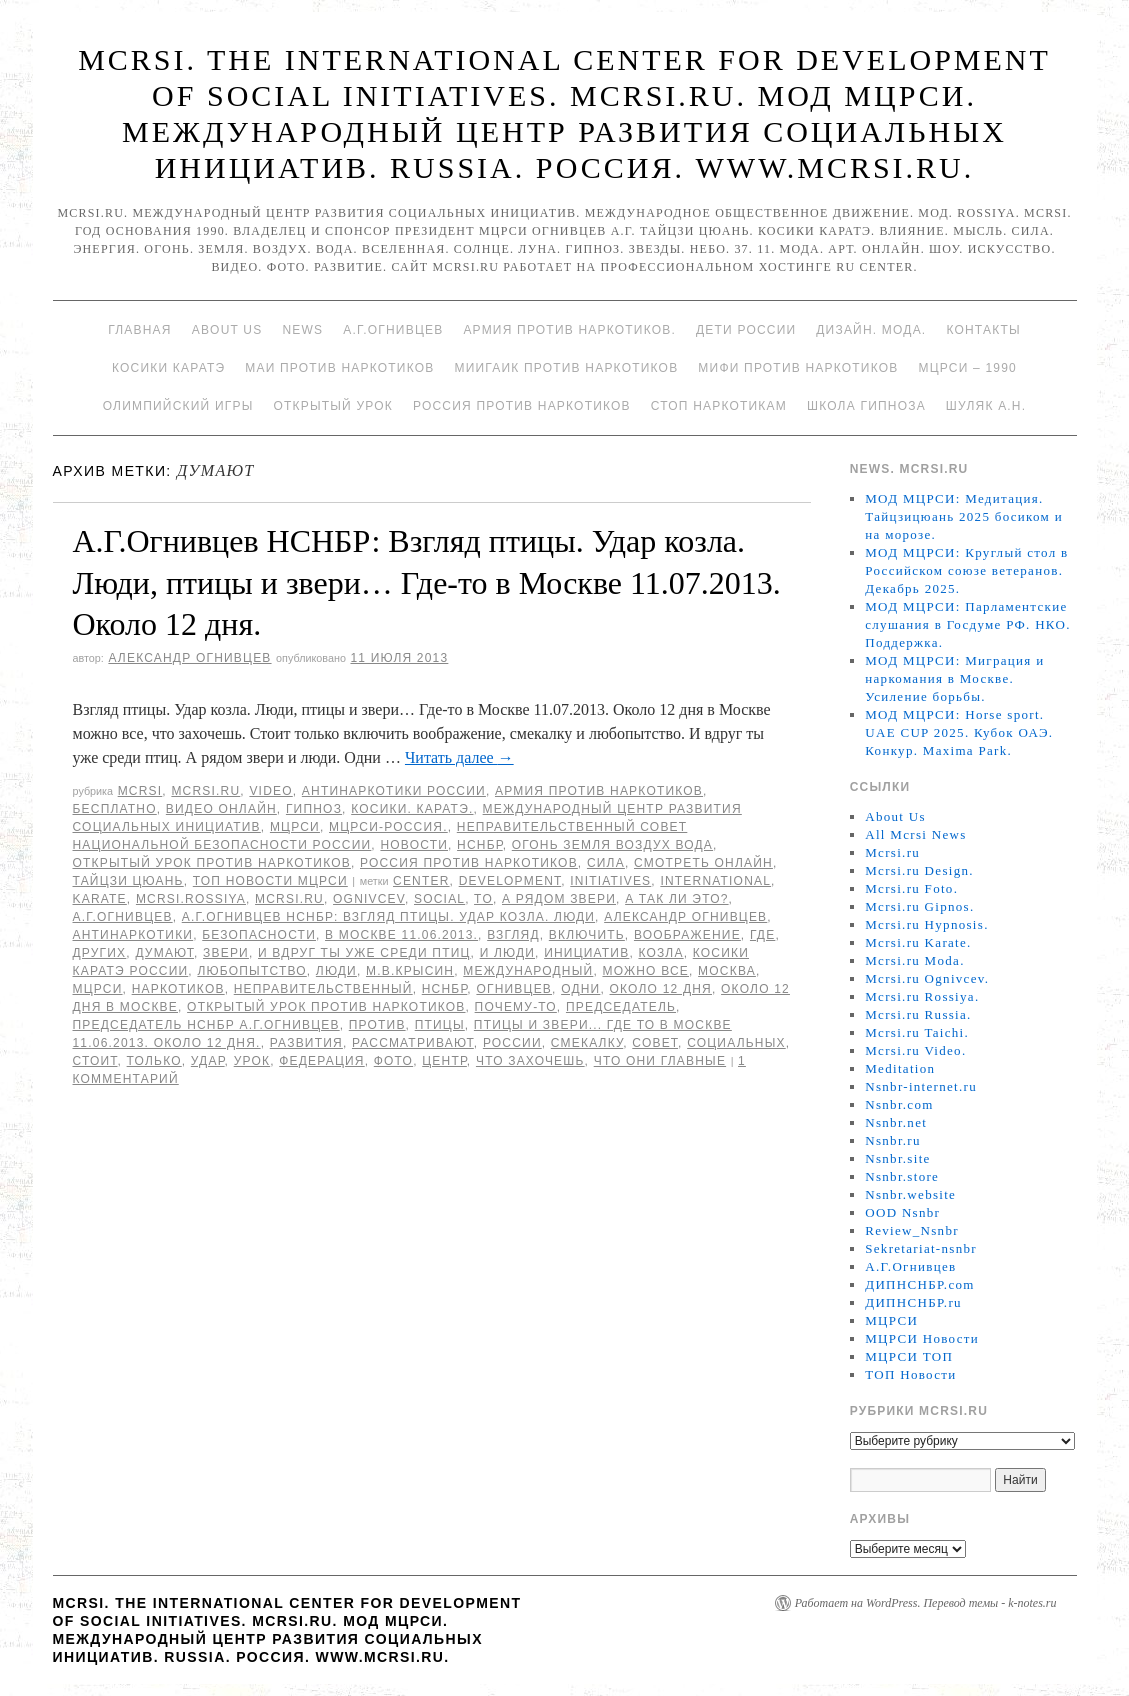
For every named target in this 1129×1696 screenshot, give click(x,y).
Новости (414, 845)
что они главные (660, 1061)
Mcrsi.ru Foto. (911, 888)
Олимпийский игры (178, 406)
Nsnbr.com (899, 1104)
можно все (645, 971)
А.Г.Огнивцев (393, 330)
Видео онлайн (221, 809)
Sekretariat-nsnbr (921, 1248)
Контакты (983, 330)
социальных (736, 1043)
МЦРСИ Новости (922, 1338)
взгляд (513, 935)
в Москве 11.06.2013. (401, 935)
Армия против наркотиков (599, 791)
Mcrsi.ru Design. (919, 870)
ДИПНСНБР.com (919, 1284)
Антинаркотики (133, 935)
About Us (227, 330)
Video (270, 791)
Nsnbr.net (896, 1122)
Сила (606, 863)
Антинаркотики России (394, 791)
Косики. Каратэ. (412, 809)
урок (252, 1061)
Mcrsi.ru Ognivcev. (927, 978)
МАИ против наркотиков (339, 368)
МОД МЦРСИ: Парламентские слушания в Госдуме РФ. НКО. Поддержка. (967, 624)
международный (528, 971)
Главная (139, 330)
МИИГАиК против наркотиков (566, 368)
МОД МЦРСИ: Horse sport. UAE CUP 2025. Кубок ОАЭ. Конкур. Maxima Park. (959, 732)
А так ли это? (676, 899)
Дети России (746, 330)
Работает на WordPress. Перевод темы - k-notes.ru (926, 1603)
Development (510, 881)
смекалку (587, 1043)
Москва (727, 971)
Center (421, 881)
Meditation (900, 1068)
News (302, 330)
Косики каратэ (168, 368)
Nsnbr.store (902, 1176)
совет (655, 1043)
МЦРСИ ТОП (909, 1356)
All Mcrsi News (915, 834)
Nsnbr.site (897, 1158)
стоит (95, 1061)
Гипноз (314, 809)
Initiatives (610, 881)
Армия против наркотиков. (569, 330)
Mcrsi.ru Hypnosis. (926, 924)
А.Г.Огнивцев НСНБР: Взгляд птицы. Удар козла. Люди (388, 917)
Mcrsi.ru (205, 791)
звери (226, 953)
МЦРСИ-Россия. (388, 827)
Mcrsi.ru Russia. (918, 1014)
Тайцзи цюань (128, 881)
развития (306, 1043)
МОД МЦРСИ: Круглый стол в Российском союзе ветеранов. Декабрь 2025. (966, 570)
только (154, 1061)
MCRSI (140, 791)
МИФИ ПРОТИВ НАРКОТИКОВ (798, 368)
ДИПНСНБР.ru (913, 1302)
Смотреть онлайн (703, 863)
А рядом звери (559, 899)
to (483, 899)
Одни (580, 989)
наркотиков (178, 989)
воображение (687, 935)
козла (660, 953)
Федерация (321, 1061)
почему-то (516, 1007)
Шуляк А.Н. (986, 406)
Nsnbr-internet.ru (921, 1086)
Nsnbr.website (910, 1194)
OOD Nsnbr (902, 1212)
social (439, 899)
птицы (440, 1025)
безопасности (259, 935)
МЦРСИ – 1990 (967, 368)
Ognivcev (369, 899)
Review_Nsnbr (912, 1230)
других (100, 953)
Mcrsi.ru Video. (915, 1050)
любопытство (251, 971)
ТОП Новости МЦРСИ (270, 881)
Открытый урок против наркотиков (212, 863)
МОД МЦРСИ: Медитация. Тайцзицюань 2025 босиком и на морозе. (964, 516)
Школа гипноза (866, 406)
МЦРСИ (295, 827)
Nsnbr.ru (893, 1140)
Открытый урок (332, 406)
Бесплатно (115, 809)
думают (164, 953)
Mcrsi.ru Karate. (918, 942)
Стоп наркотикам (719, 406)
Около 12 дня (661, 989)
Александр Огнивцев (189, 658)
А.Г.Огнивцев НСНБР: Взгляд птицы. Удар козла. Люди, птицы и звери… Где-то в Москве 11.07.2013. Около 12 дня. (427, 582)
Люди (336, 971)
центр (444, 1061)
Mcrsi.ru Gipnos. (919, 906)
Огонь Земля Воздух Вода (612, 845)
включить (587, 935)
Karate (100, 899)
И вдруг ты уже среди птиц (364, 953)
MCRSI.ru (289, 899)
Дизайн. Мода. (871, 330)
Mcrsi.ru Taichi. (917, 1032)
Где (762, 935)
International (715, 881)
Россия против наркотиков (522, 406)
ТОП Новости (910, 1374)
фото (393, 1061)
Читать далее (459, 757)
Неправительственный (323, 989)
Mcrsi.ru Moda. (914, 960)
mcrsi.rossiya (191, 899)
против (377, 1025)
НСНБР (480, 845)
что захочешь (530, 1061)
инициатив (586, 953)
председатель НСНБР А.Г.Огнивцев (206, 1025)
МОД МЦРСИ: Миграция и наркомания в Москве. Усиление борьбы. (954, 678)
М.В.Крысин (410, 971)
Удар (208, 1061)
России (512, 1043)
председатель (621, 1007)
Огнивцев (514, 989)
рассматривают (413, 1043)
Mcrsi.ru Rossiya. (922, 996)
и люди (507, 953)
